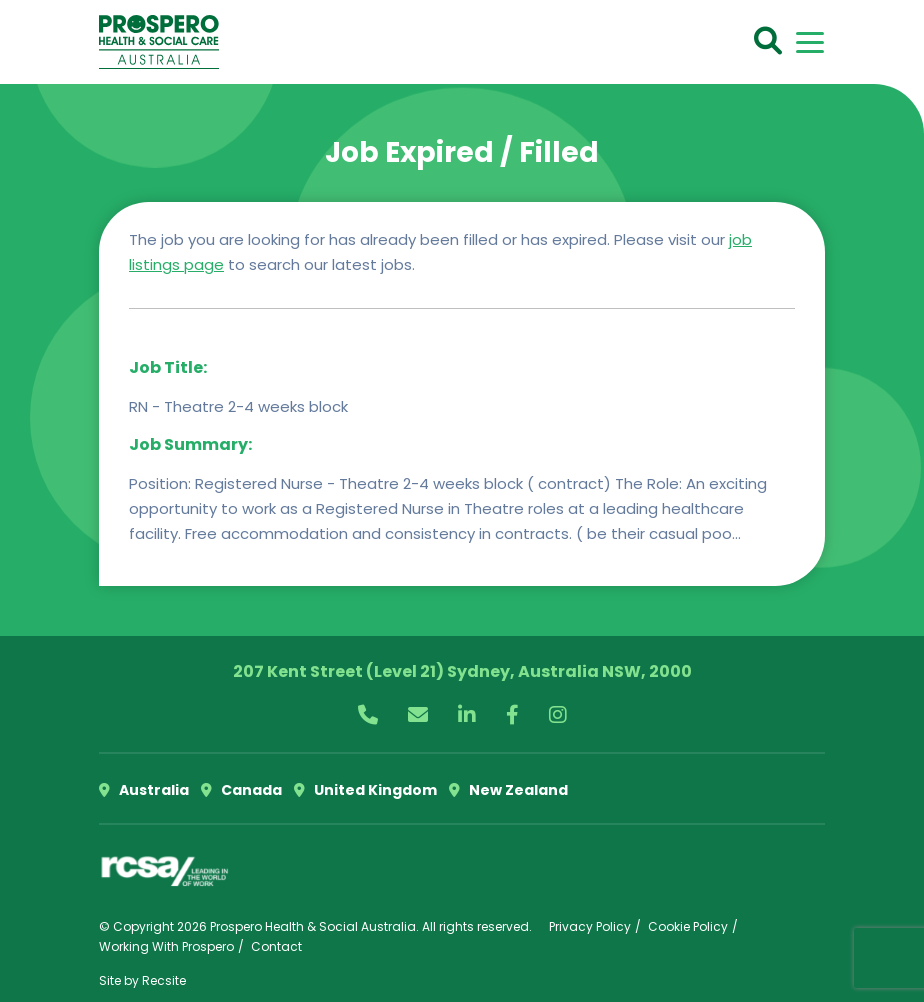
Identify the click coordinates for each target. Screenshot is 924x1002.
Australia (144, 790)
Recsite (164, 980)
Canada (241, 790)
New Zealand (508, 790)
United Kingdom (365, 790)
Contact (276, 946)
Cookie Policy (688, 926)
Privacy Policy (590, 926)
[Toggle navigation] (810, 42)
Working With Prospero (166, 946)
